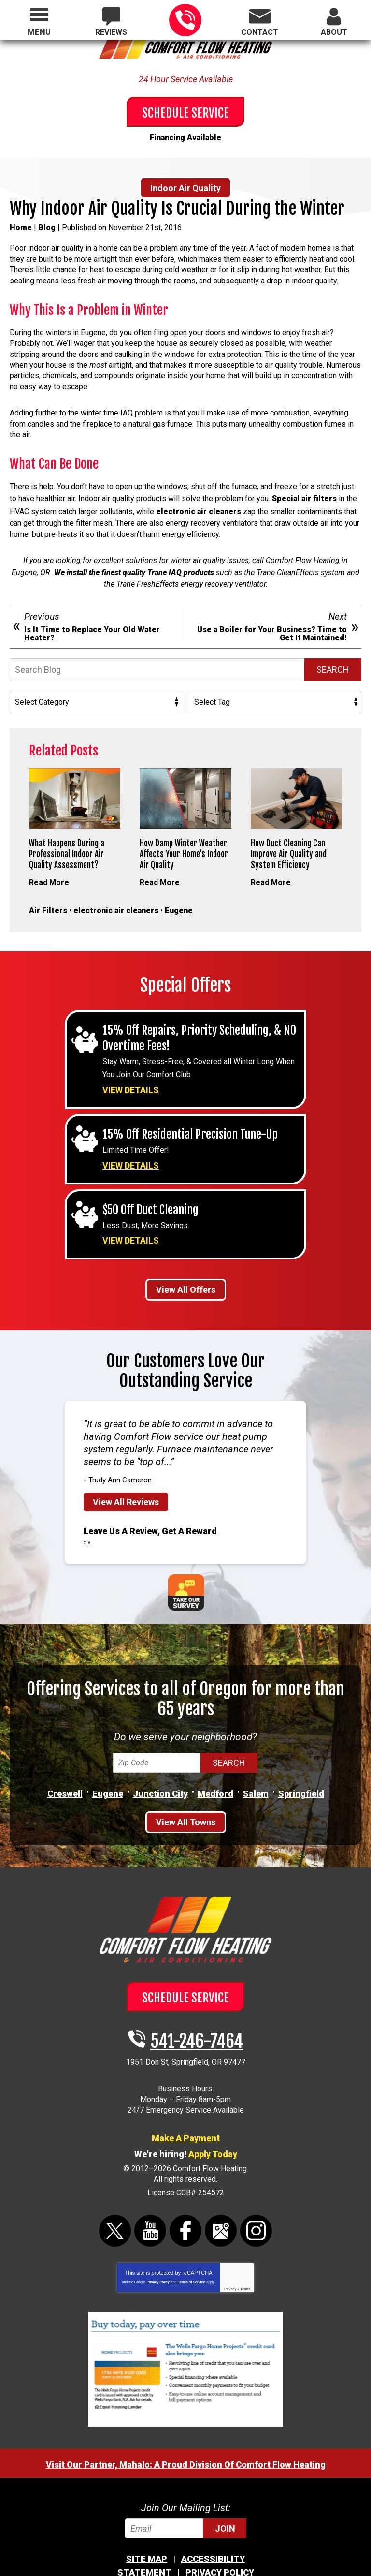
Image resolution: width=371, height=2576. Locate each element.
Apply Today (212, 2130)
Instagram (256, 2207)
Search (332, 661)
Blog (47, 225)
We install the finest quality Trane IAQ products (134, 564)
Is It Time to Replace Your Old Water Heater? (92, 625)
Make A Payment (186, 2114)
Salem (256, 1770)
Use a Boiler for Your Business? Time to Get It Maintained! (272, 625)
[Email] (185, 2505)
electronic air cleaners (198, 506)
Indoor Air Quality (185, 186)
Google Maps (221, 2207)
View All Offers (185, 1268)
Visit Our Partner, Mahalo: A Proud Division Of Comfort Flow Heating (186, 2441)
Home (21, 225)
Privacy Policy (157, 2258)
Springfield (301, 1770)
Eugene (179, 898)
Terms (245, 2265)
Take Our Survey (186, 1568)
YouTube (150, 2207)
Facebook (185, 2207)
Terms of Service (191, 2258)
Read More (49, 872)
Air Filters (48, 898)
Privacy (230, 2265)
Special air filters (304, 495)
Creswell (65, 1770)
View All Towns (185, 1798)
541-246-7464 (185, 20)
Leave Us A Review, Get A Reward (150, 1508)
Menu (39, 32)
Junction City (160, 1770)
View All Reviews (126, 1480)
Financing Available (185, 136)
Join (225, 2505)
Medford (215, 1770)
